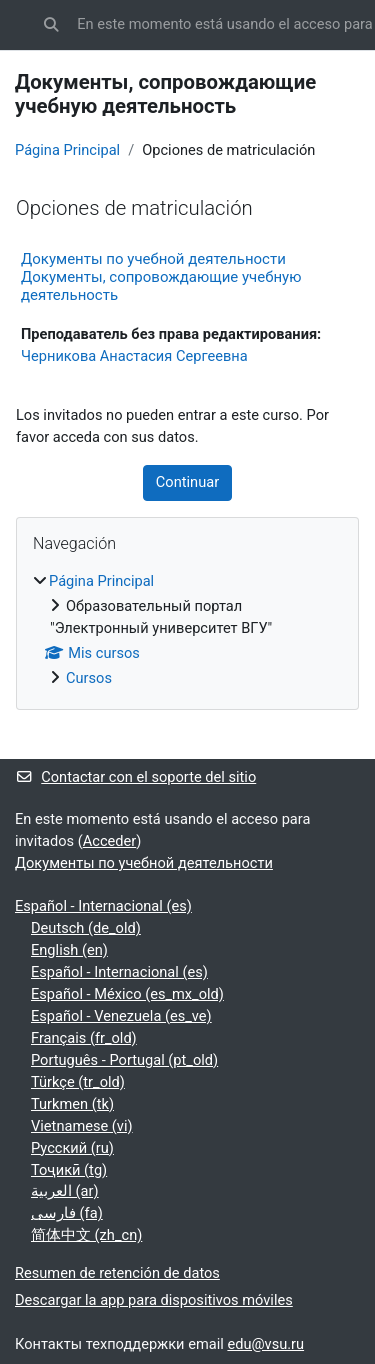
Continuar (187, 482)
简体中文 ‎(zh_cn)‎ (86, 1235)
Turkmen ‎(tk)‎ (72, 1104)
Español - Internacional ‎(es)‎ (103, 906)
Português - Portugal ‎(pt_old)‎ (124, 1060)
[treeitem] (187, 630)
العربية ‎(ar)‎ (65, 1191)
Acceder (110, 841)
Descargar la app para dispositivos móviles (154, 1300)
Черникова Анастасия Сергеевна (134, 356)
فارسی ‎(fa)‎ (67, 1213)
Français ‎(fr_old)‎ (84, 1038)
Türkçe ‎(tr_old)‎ (78, 1082)
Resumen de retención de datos (117, 1273)
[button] (51, 25)
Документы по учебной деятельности (144, 863)
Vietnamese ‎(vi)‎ (82, 1126)
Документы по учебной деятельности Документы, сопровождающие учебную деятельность (161, 277)
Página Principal (67, 150)
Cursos (89, 678)
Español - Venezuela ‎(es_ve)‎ (121, 1016)
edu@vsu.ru (265, 1344)
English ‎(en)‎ (69, 950)
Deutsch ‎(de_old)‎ (86, 928)
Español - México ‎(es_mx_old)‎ (127, 994)
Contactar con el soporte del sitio (135, 777)
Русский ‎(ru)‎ (72, 1148)
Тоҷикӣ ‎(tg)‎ (69, 1170)
